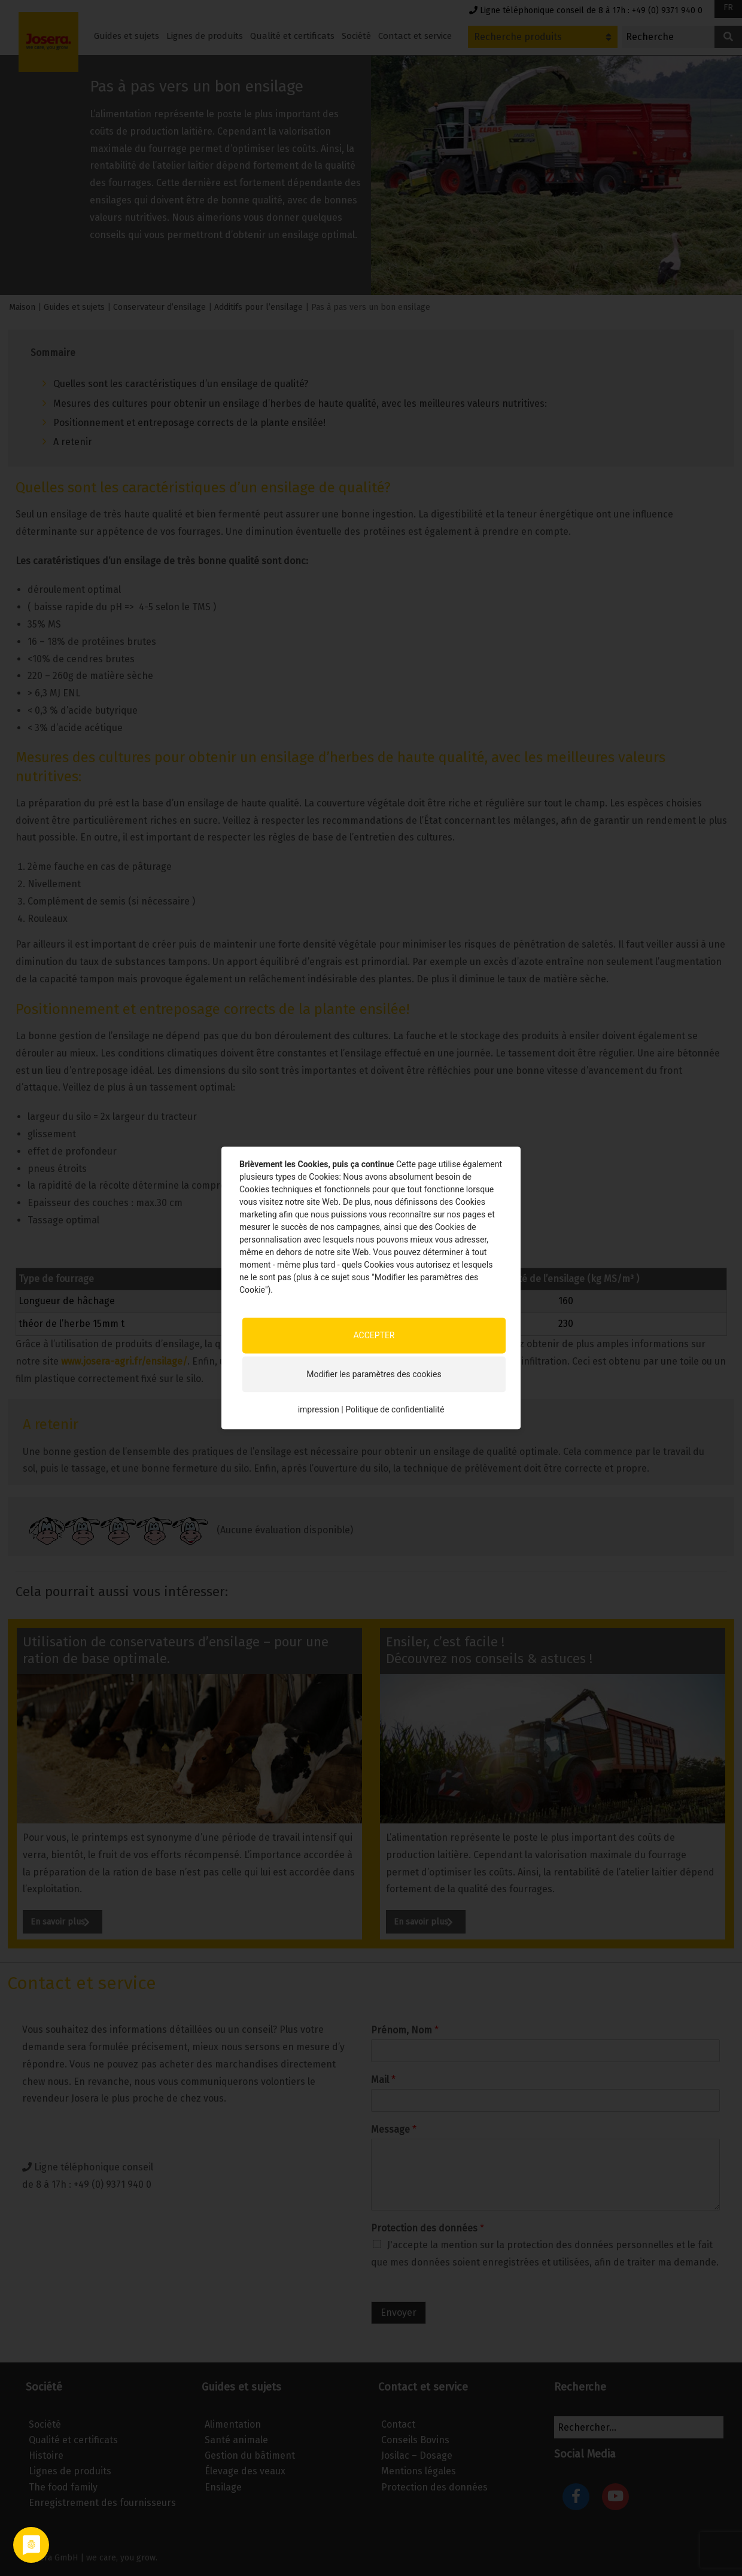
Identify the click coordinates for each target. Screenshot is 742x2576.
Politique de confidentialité (394, 1409)
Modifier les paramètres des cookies (373, 1374)
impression (318, 1409)
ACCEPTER (373, 1335)
